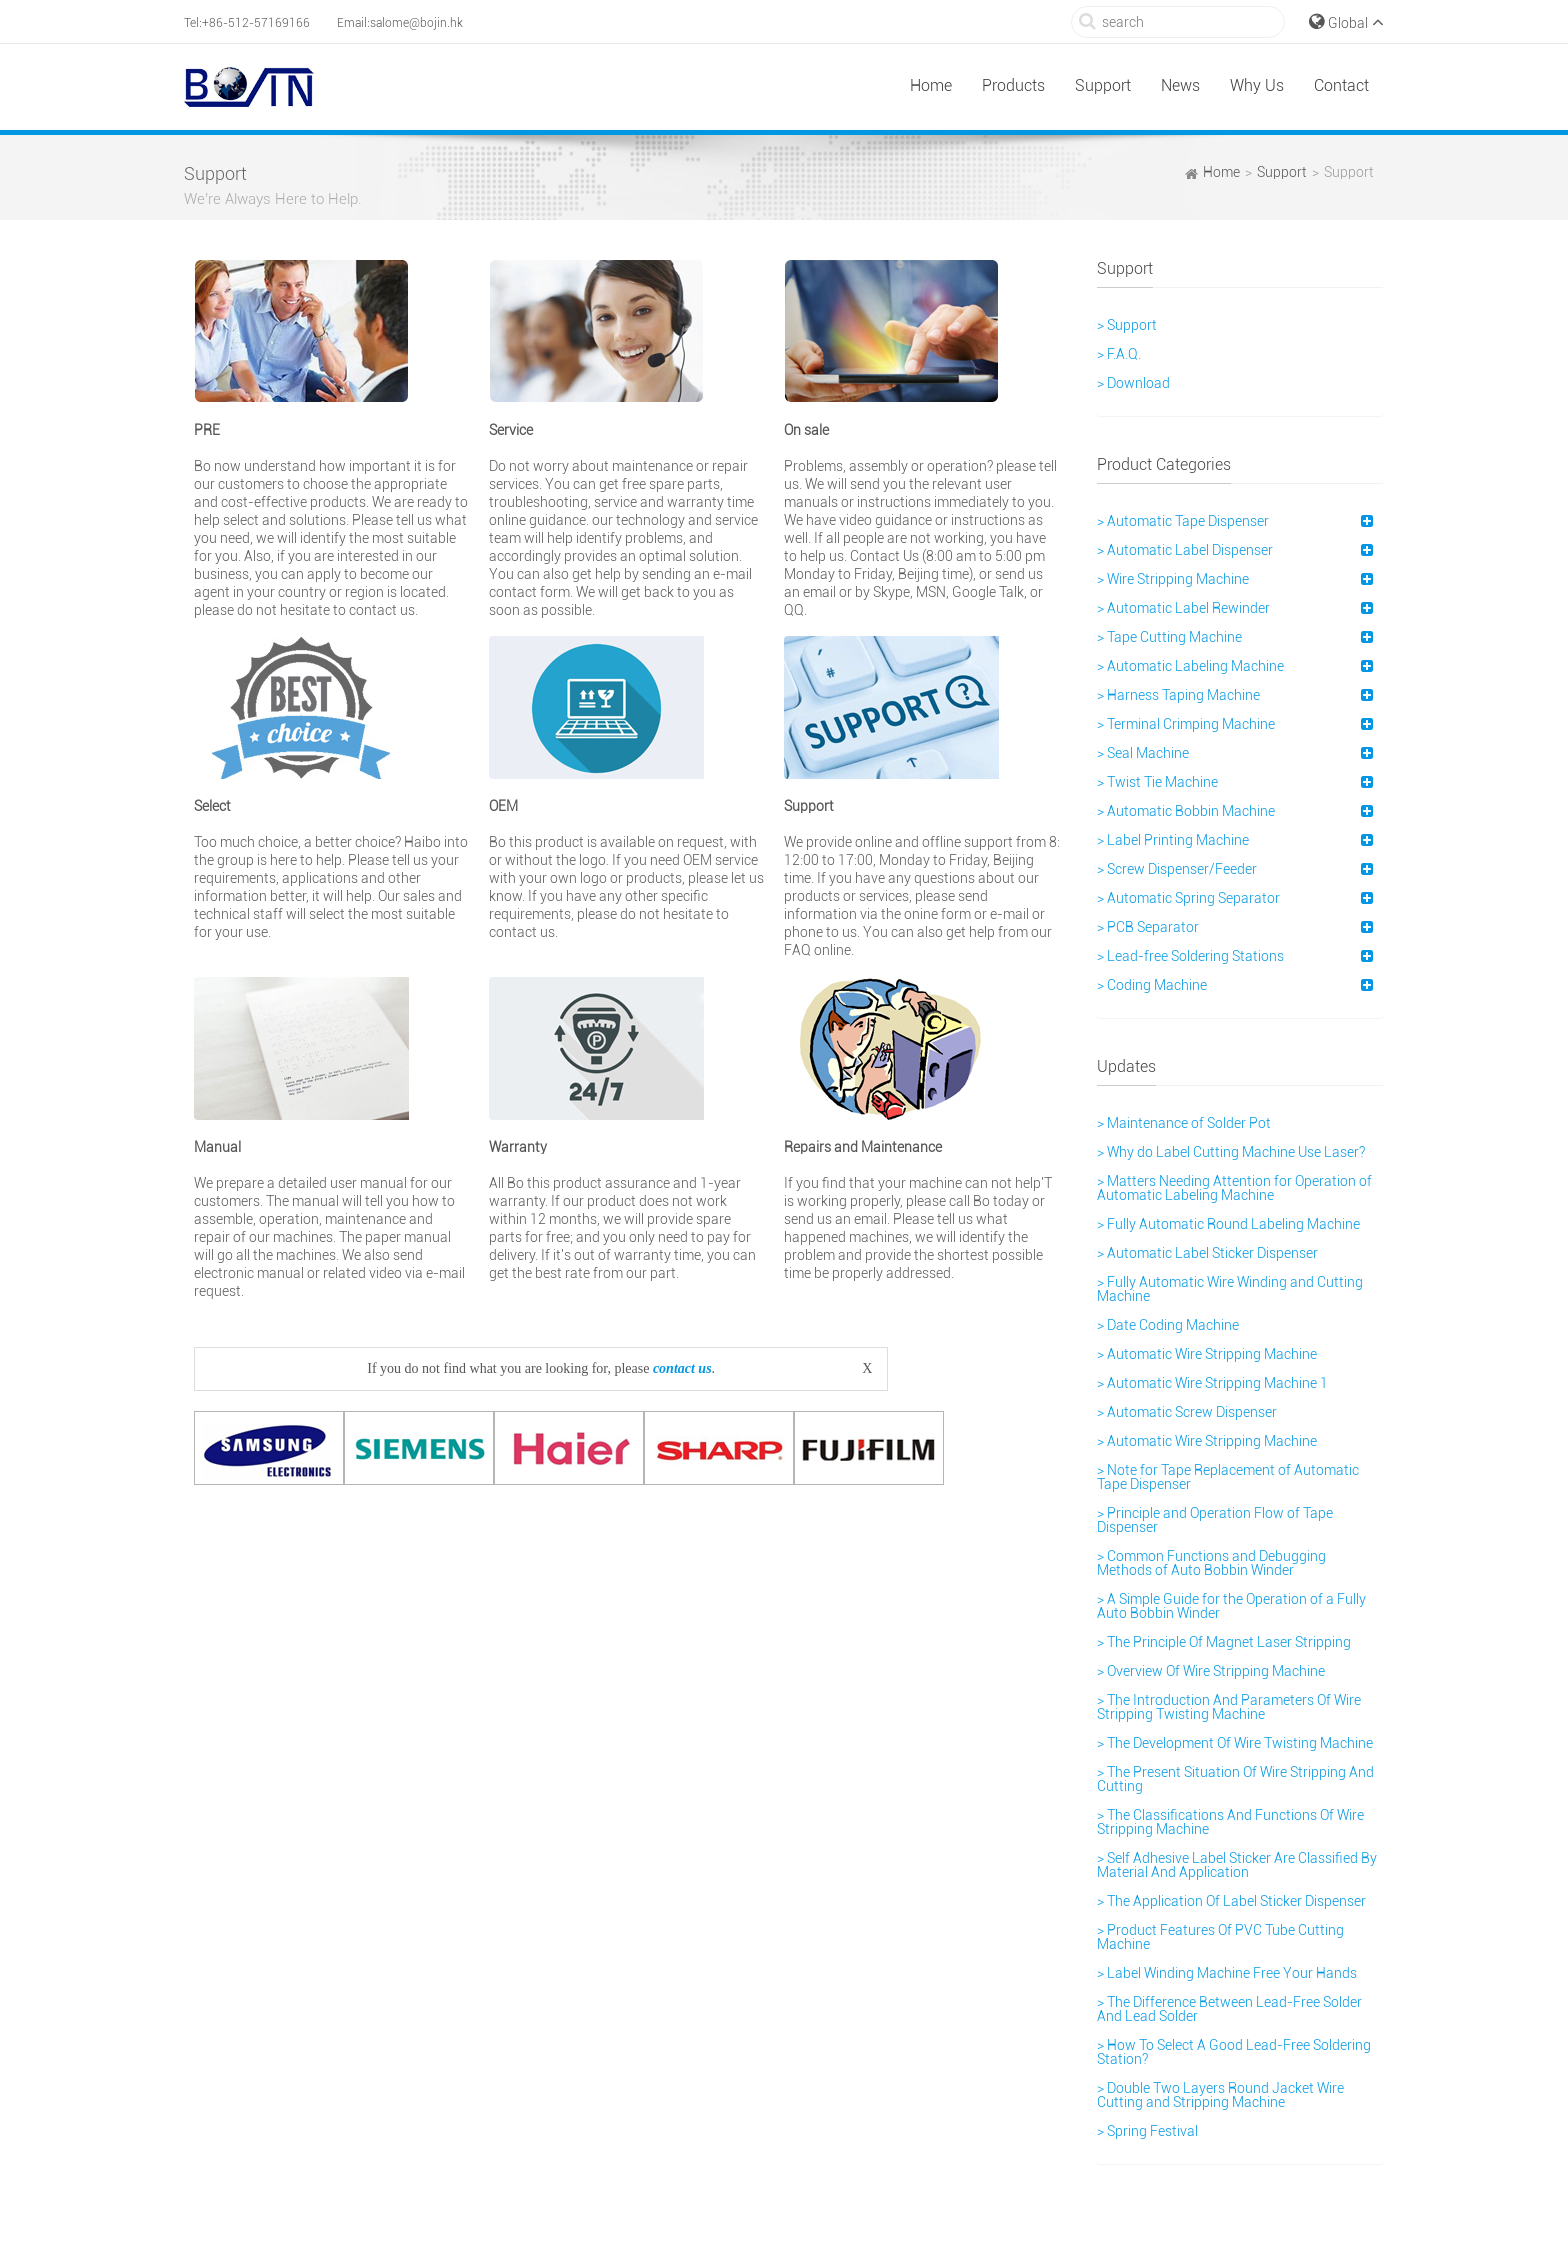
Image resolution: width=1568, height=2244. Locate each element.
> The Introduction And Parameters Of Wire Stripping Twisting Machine (1229, 1707)
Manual (217, 1147)
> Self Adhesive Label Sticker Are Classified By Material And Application (1237, 1865)
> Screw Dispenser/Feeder (1177, 869)
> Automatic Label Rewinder (1183, 608)
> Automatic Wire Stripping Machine (1207, 1354)
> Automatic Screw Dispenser (1187, 1412)
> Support (1127, 325)
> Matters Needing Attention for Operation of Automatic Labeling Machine (1234, 1188)
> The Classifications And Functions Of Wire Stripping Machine (1230, 1822)
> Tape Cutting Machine (1169, 637)
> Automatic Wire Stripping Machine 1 (1212, 1383)
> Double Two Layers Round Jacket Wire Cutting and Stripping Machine (1220, 2095)
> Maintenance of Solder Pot (1184, 1123)
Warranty (518, 1147)
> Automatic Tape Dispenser (1183, 521)
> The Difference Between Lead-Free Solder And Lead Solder (1229, 2009)
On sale (806, 430)
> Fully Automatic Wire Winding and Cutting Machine (1230, 1289)
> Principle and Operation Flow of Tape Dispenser (1215, 1520)
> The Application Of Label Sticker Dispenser (1231, 1901)
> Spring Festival (1147, 2131)
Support (1103, 85)
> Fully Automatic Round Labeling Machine (1228, 1224)
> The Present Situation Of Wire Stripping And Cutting (1235, 1779)
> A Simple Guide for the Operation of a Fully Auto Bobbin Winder (1231, 1606)
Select (212, 806)
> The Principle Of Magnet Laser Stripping (1224, 1642)
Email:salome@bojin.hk (400, 23)
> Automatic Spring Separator (1188, 898)
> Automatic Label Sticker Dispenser (1207, 1253)
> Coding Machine (1152, 985)
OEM (503, 806)
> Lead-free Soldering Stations (1190, 956)
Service (511, 430)
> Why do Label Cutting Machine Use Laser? (1231, 1152)
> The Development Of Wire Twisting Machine (1235, 1743)
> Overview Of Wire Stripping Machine (1211, 1671)
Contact (1341, 85)
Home (931, 85)
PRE (207, 430)
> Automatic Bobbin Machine (1186, 811)
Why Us (1257, 85)
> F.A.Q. (1119, 354)
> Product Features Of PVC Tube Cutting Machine (1220, 1937)
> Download (1133, 383)
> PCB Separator (1148, 927)
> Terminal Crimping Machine (1186, 724)
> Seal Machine (1143, 753)
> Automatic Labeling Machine (1190, 666)
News (1180, 85)
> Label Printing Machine (1173, 840)
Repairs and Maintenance (863, 1147)
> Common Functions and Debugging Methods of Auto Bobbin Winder (1211, 1563)
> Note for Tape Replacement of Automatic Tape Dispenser (1228, 1477)
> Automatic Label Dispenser (1185, 550)
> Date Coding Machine (1168, 1325)
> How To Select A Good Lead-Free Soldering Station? (1234, 2052)
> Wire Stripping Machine (1173, 579)
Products (1013, 85)
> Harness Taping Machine (1178, 695)
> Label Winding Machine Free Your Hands (1227, 1973)
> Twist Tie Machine (1157, 782)
